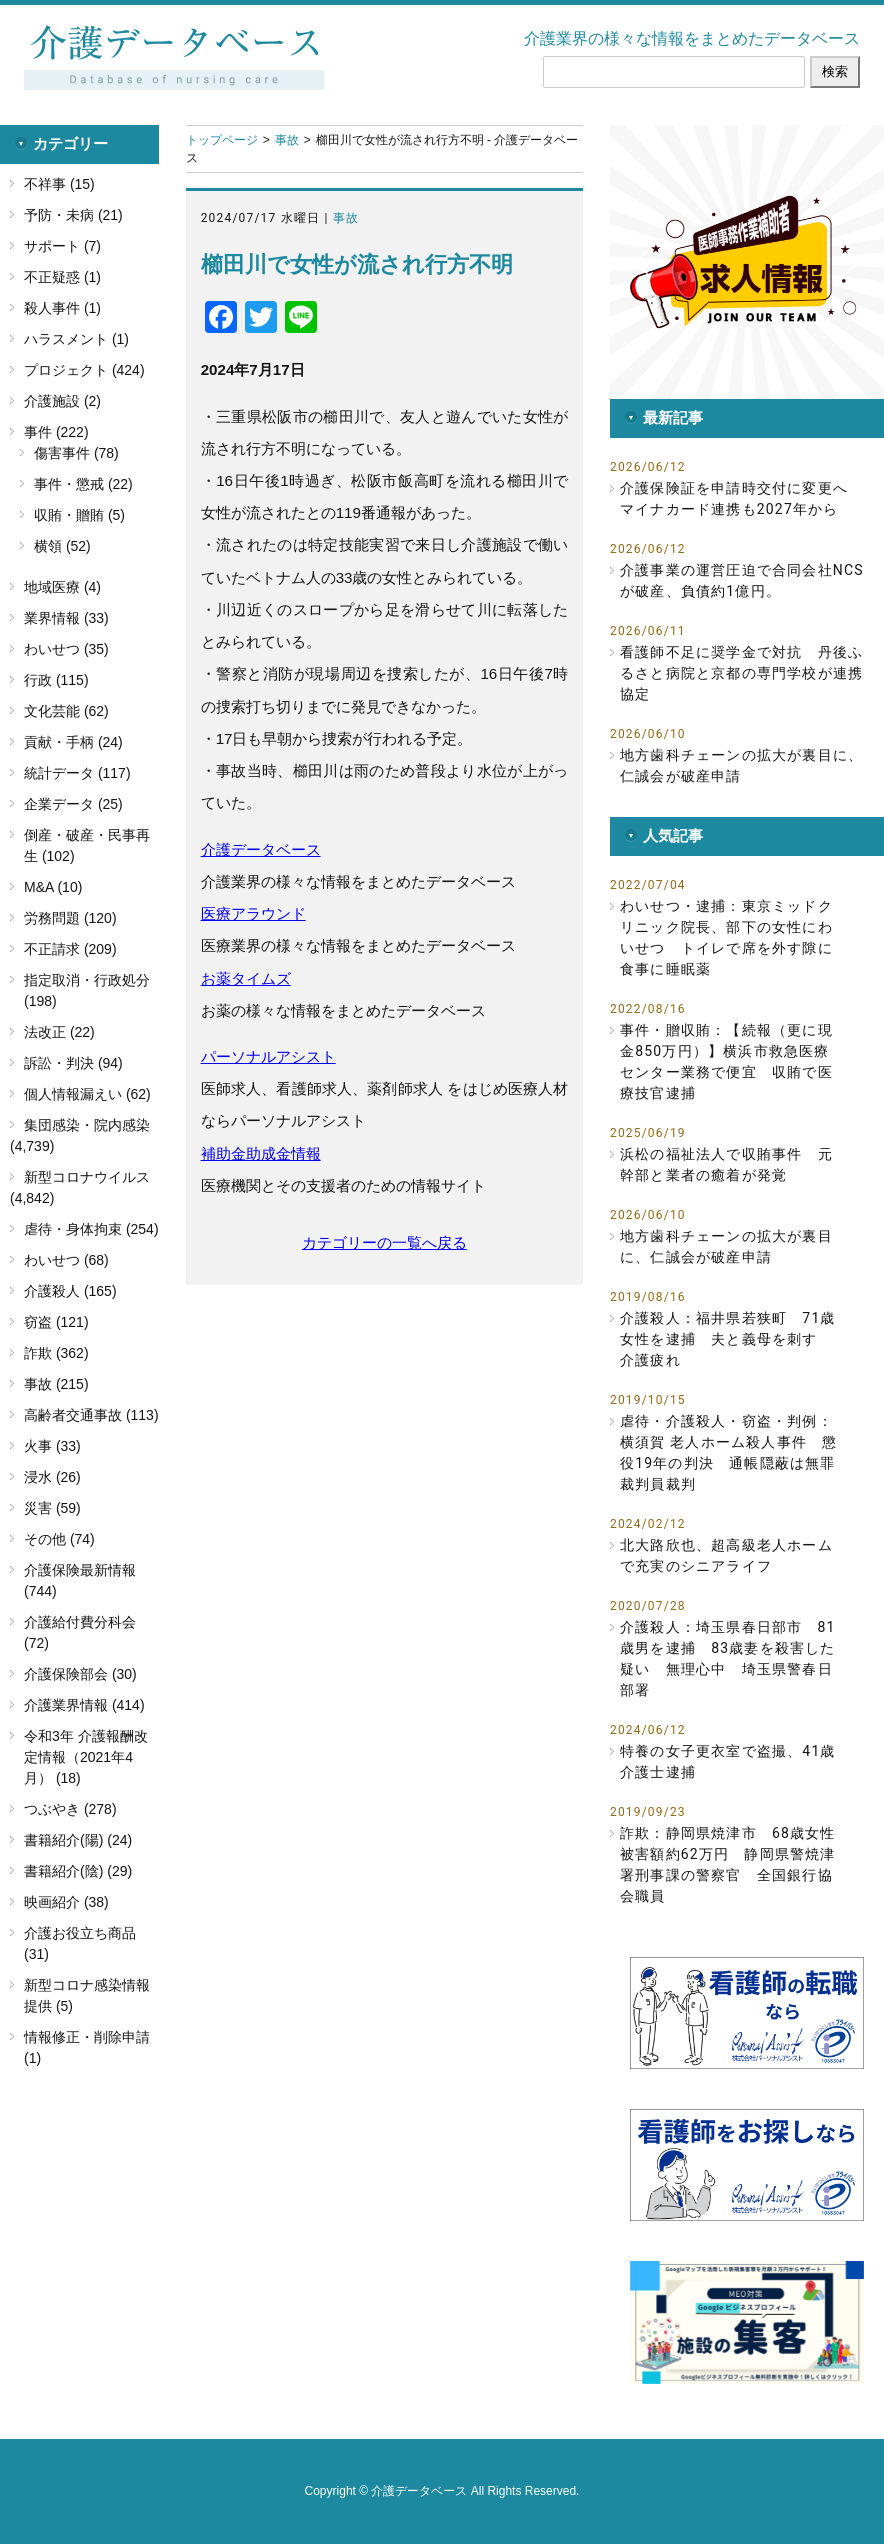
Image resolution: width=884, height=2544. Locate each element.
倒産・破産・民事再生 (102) (87, 845)
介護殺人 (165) (70, 1291)
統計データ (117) (77, 773)
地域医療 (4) (62, 587)
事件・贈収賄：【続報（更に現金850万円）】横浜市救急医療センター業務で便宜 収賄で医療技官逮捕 (726, 1061)
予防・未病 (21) (73, 215)
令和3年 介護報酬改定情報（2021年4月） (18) (86, 1757)
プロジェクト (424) (84, 370)
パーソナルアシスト (268, 1056)
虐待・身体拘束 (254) (91, 1229)
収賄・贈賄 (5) (79, 515)
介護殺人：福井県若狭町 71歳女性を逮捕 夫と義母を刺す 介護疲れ (728, 1339)
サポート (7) (62, 246)
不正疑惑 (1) (62, 277)
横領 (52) (62, 546)
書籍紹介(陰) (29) (78, 1871)
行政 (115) (56, 680)
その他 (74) (59, 1539)
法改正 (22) (59, 1032)
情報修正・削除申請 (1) (87, 2047)
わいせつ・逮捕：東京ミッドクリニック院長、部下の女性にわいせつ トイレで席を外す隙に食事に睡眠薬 (726, 937)
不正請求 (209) (70, 949)
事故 (287, 140)
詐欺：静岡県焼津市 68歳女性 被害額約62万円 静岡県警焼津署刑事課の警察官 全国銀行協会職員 (732, 1864)
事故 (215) (56, 1384)
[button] (747, 262)
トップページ (222, 140)
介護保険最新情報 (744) (80, 1580)
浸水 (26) (52, 1477)
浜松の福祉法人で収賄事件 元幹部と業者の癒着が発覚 (726, 1164)
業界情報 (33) (66, 618)
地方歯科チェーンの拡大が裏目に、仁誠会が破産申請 (741, 765)
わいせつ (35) (66, 649)
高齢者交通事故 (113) (91, 1415)
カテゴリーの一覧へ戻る (384, 1242)
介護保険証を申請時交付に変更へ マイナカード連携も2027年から (741, 498)
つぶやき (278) (70, 1809)
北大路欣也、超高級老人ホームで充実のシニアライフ (726, 1555)
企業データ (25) (73, 804)
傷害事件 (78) (76, 453)
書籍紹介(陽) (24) (78, 1840)
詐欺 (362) (56, 1353)
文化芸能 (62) (66, 711)
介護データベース (261, 849)
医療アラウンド (253, 913)
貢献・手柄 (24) (73, 742)
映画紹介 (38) (66, 1902)
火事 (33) (52, 1446)
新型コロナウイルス (87, 1177)
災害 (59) (52, 1508)
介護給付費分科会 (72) (80, 1632)
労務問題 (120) (70, 918)
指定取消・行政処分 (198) (87, 990)
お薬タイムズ (246, 978)
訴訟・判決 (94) (73, 1063)
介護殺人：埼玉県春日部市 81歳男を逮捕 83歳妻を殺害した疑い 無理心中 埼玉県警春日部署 (728, 1658)
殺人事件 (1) (62, 308)
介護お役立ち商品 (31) (80, 1943)
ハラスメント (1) (76, 339)
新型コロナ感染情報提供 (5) (87, 1995)
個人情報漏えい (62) (87, 1094)
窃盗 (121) (56, 1322)
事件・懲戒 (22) (83, 484)
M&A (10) (53, 887)
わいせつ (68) (66, 1260)
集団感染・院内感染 (87, 1125)
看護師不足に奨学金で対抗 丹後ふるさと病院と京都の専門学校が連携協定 (741, 673)
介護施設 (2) (62, 401)
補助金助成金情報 (261, 1153)
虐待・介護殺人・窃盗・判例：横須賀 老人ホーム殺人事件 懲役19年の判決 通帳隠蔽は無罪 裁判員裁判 (732, 1452)
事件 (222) (56, 432)
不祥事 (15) (59, 184)
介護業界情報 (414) (84, 1705)
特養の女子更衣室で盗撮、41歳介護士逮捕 (728, 1761)
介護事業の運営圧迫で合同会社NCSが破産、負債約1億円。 (742, 580)
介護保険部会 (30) (80, 1674)
